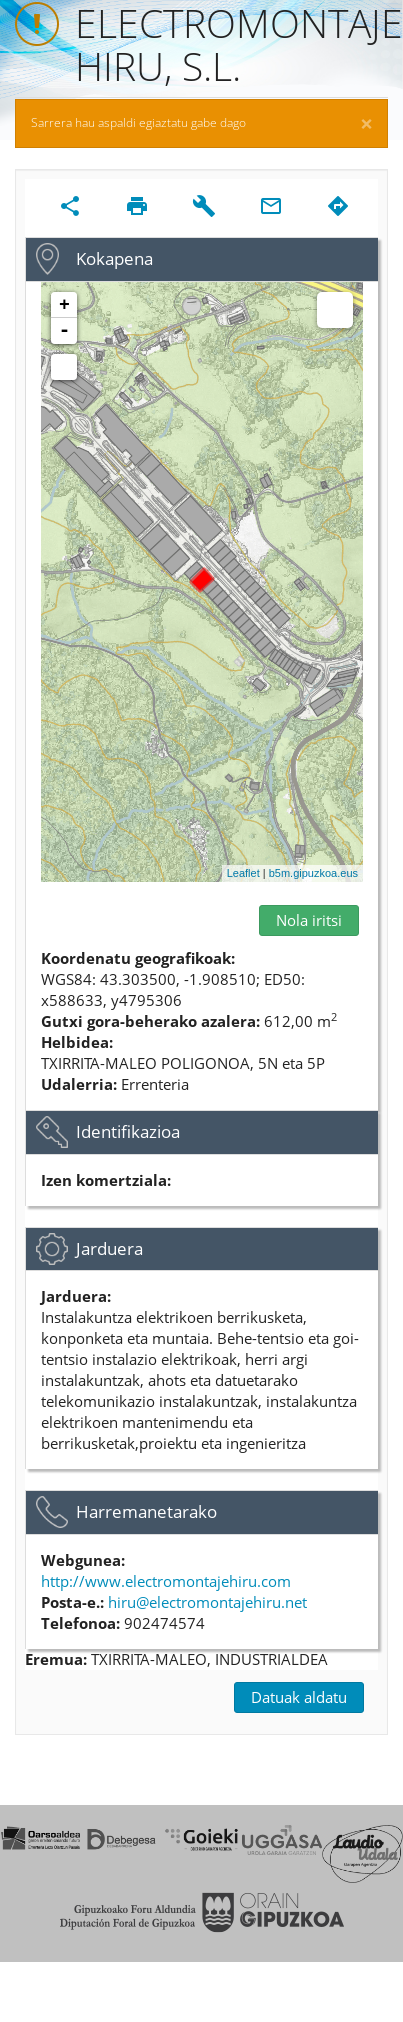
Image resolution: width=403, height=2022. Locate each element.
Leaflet (243, 873)
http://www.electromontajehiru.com (166, 1581)
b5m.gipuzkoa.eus (313, 873)
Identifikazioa (128, 1131)
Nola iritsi (309, 920)
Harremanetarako (146, 1511)
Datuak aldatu (299, 1697)
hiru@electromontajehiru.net (207, 1602)
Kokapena (114, 258)
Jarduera (109, 1248)
